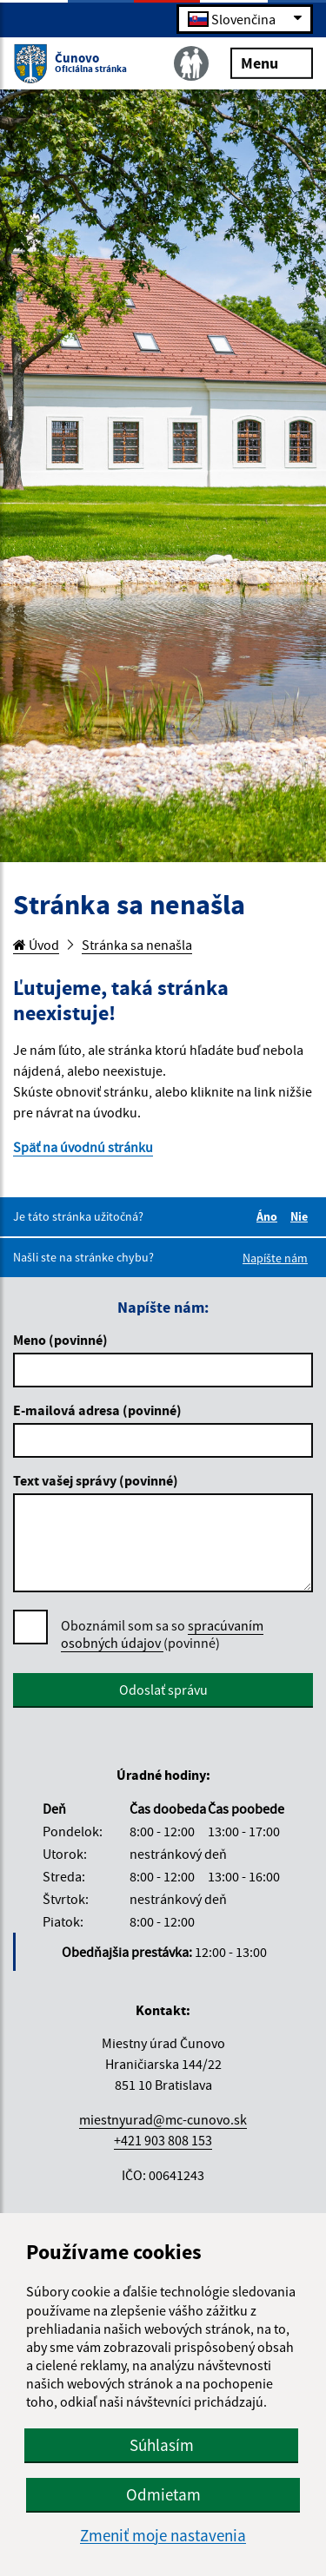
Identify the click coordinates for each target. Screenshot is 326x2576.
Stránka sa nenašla (137, 944)
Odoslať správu (163, 1689)
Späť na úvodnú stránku (83, 1147)
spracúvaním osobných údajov (162, 1634)
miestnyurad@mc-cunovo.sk (163, 2119)
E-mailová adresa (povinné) (97, 1410)
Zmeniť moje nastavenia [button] (163, 2535)
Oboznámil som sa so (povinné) (162, 1634)
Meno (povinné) (60, 1339)
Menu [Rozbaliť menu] (272, 62)
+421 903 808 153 (163, 2140)
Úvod (36, 944)
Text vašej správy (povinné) (95, 1480)
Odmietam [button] (163, 2494)
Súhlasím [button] (162, 2444)
